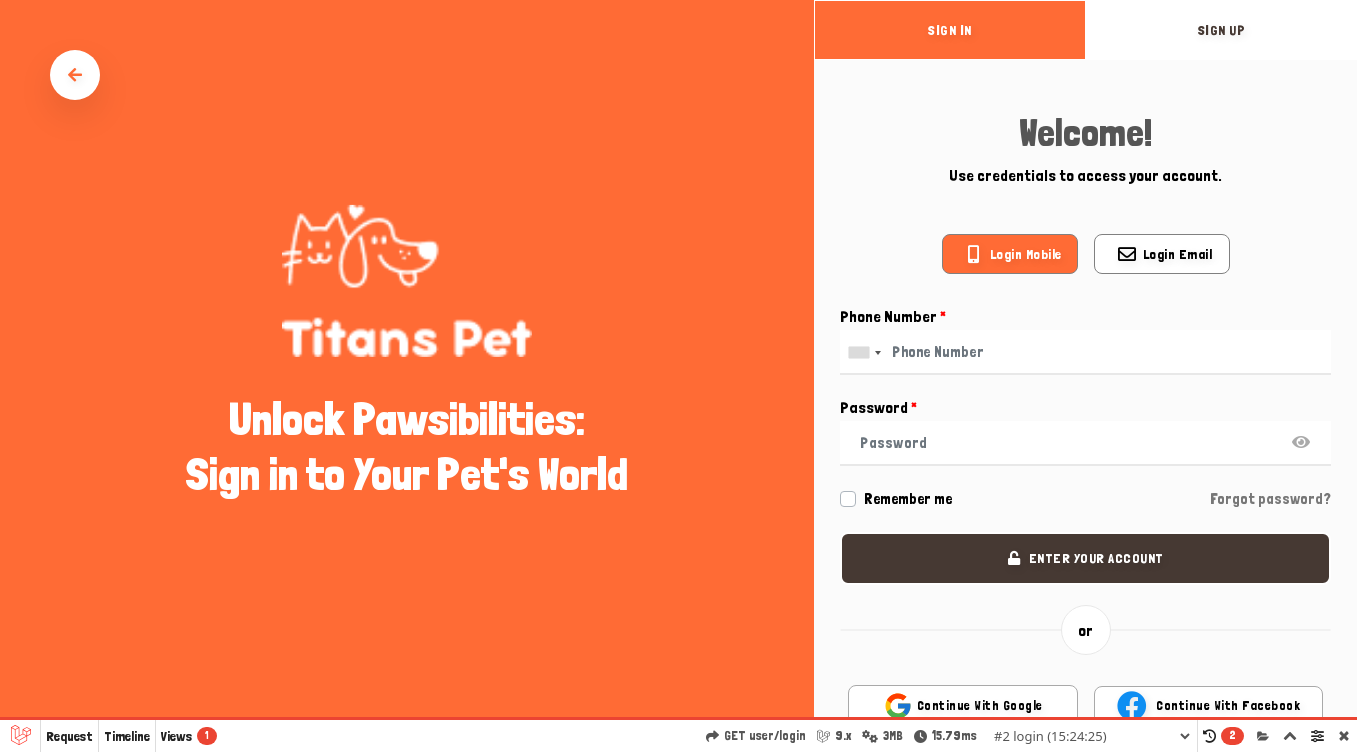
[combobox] (864, 352)
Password (878, 407)
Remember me (908, 499)
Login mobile (1026, 254)
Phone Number (893, 316)
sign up (1222, 30)
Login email (1178, 254)
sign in (950, 30)
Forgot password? (1270, 499)
